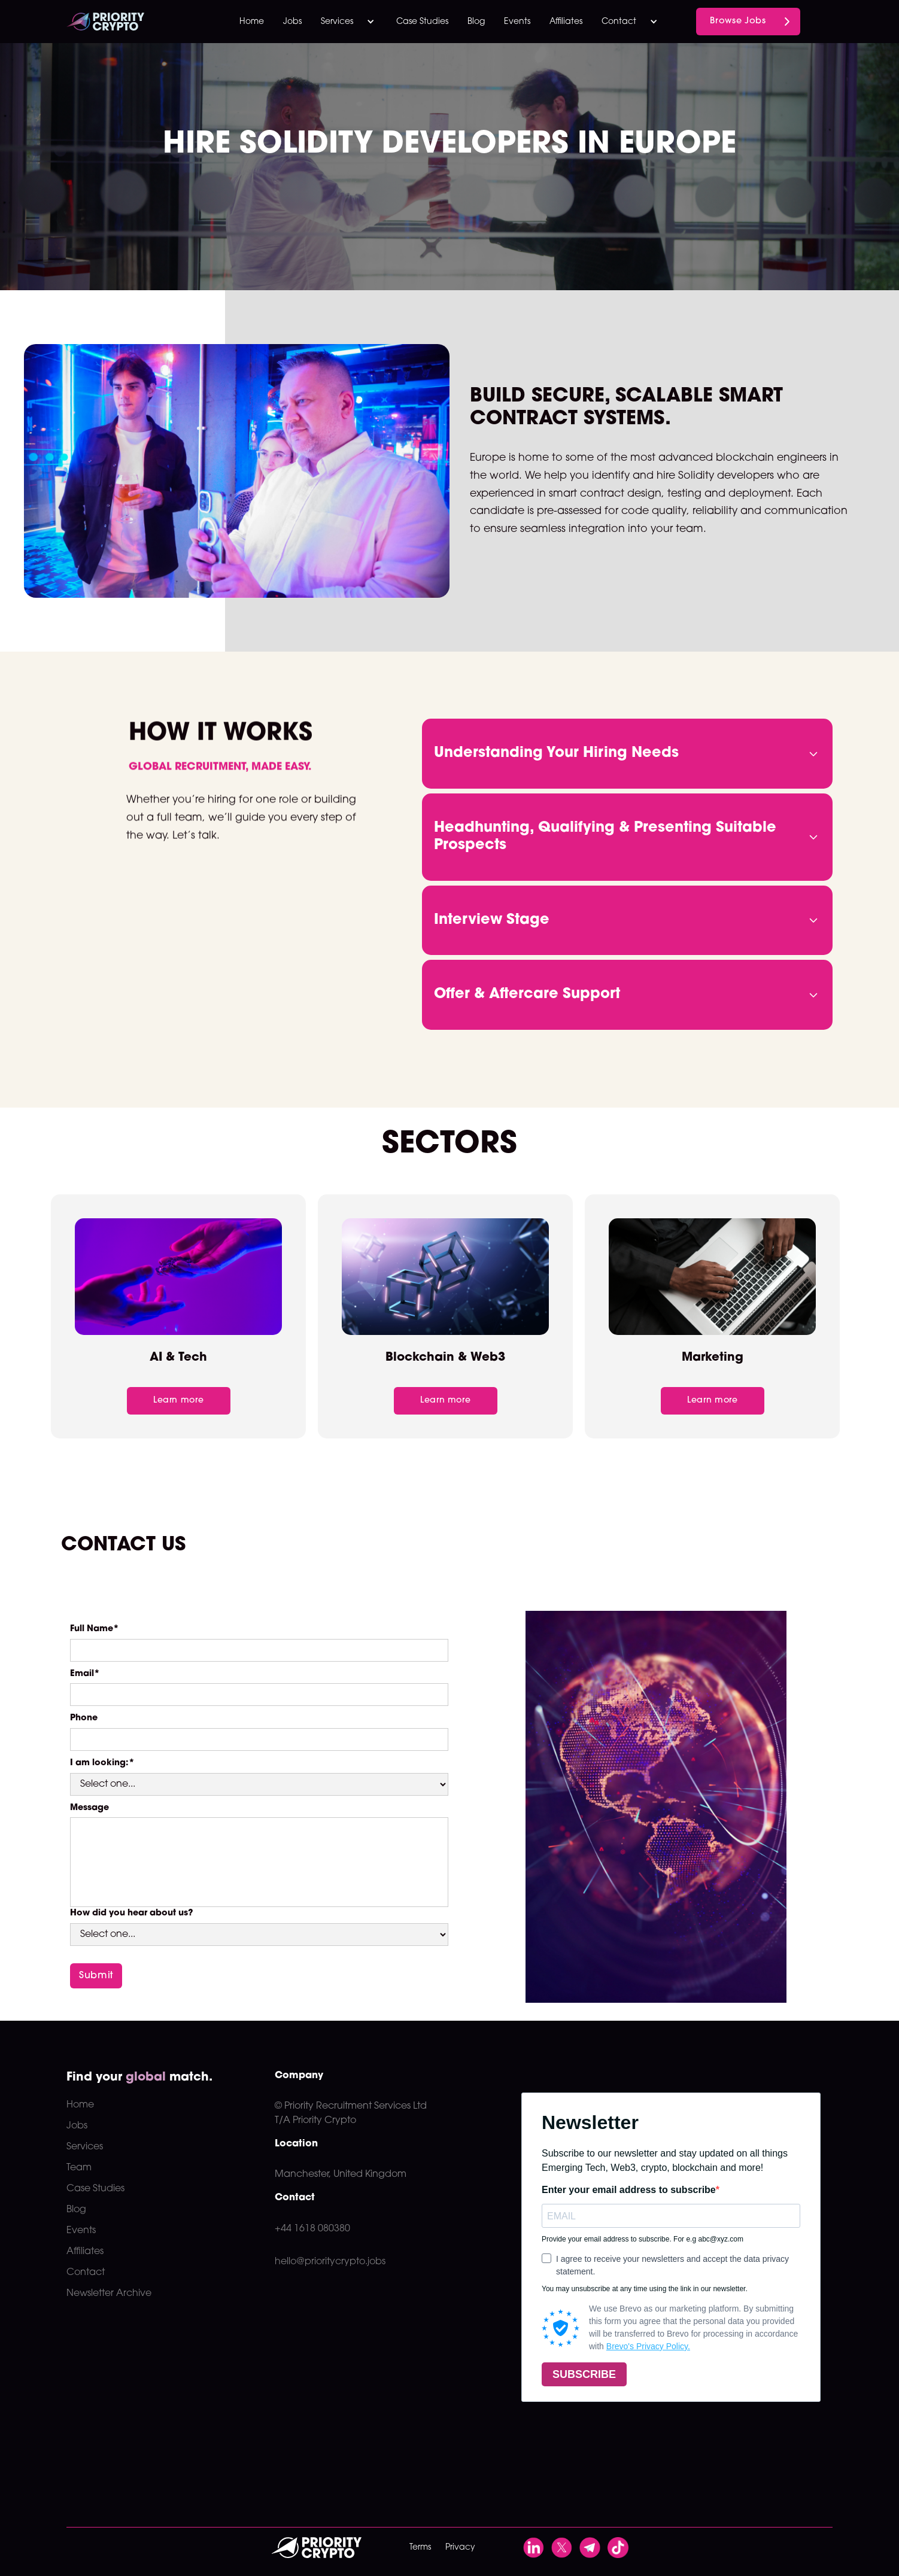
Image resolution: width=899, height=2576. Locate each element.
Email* (85, 1673)
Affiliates (565, 21)
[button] (349, 22)
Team (79, 2168)
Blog (476, 21)
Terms (420, 2547)
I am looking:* (102, 1763)
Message (89, 1807)
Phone (84, 1718)
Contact (85, 2272)
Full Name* (94, 1629)
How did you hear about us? (131, 1913)
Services (84, 2147)
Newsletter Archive (108, 2293)
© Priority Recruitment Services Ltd (351, 2106)
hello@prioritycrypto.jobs (330, 2262)
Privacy (460, 2547)
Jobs (292, 21)
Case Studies (422, 21)
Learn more (178, 1400)
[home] (128, 22)
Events (517, 21)
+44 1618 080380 (312, 2229)
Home (251, 21)
